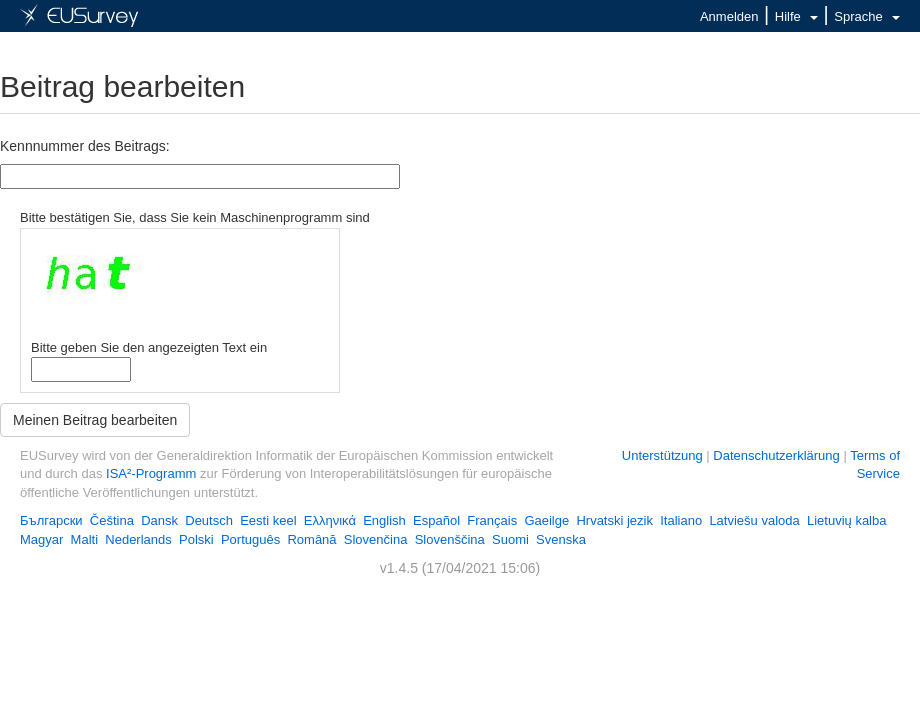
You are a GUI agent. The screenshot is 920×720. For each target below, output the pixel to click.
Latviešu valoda (754, 520)
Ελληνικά (330, 520)
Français (492, 520)
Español (436, 520)
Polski (196, 539)
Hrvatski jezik (614, 520)
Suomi (510, 539)
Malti (84, 539)
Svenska (561, 539)
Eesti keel (268, 520)
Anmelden (729, 16)
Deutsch (209, 520)
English (384, 520)
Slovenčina (376, 539)
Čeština (112, 520)
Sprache (867, 16)
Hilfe (796, 16)
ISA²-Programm (151, 473)
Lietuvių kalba (847, 520)
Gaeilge (546, 520)
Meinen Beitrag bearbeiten (95, 420)
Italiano (681, 520)
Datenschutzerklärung (776, 455)
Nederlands (138, 539)
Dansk (159, 520)
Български (51, 520)
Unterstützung (662, 455)
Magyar (41, 539)
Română (311, 539)
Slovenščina (450, 539)
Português (250, 539)
